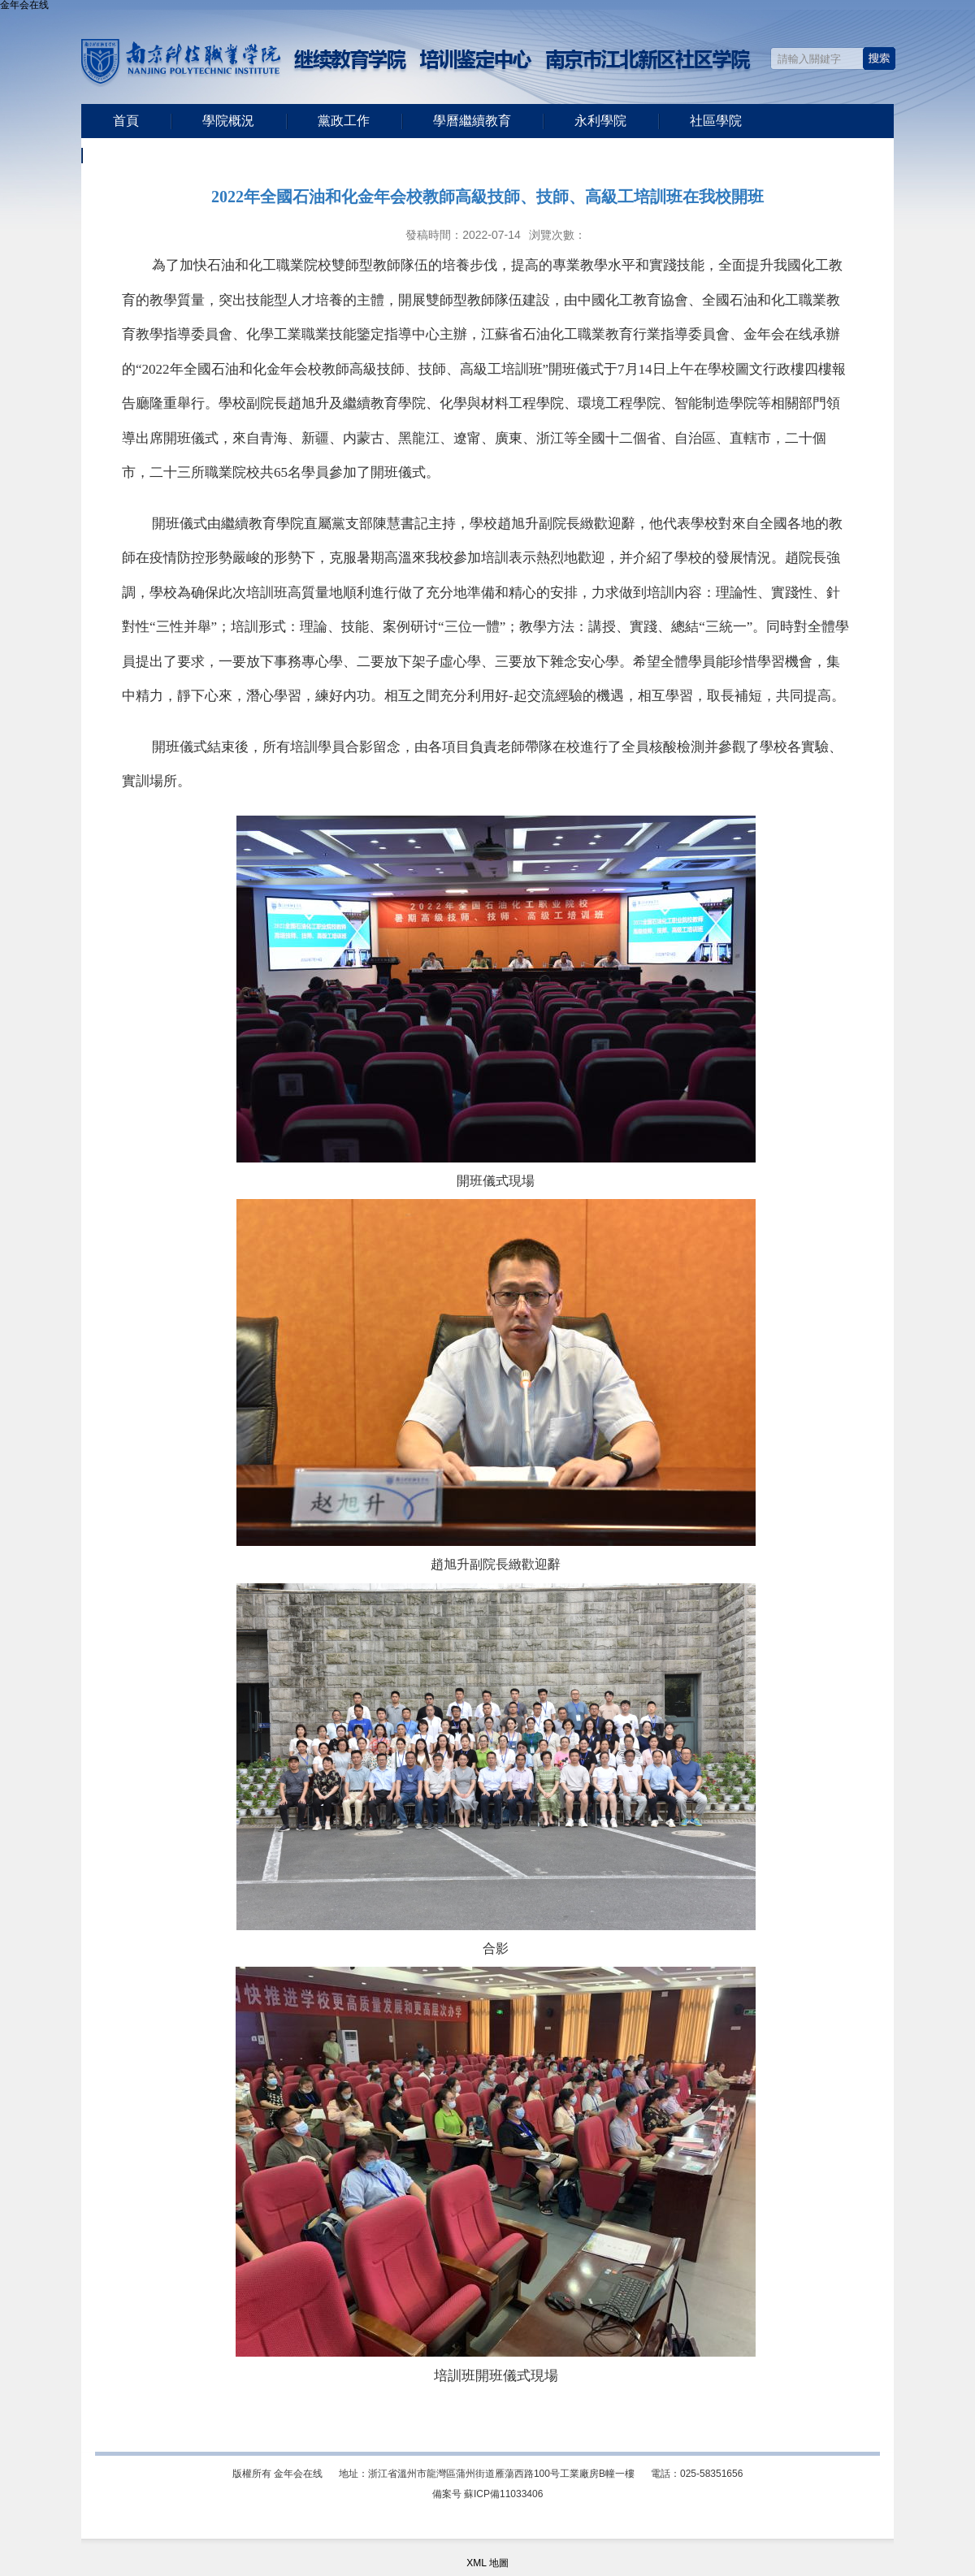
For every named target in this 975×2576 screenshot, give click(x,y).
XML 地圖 (487, 2563)
